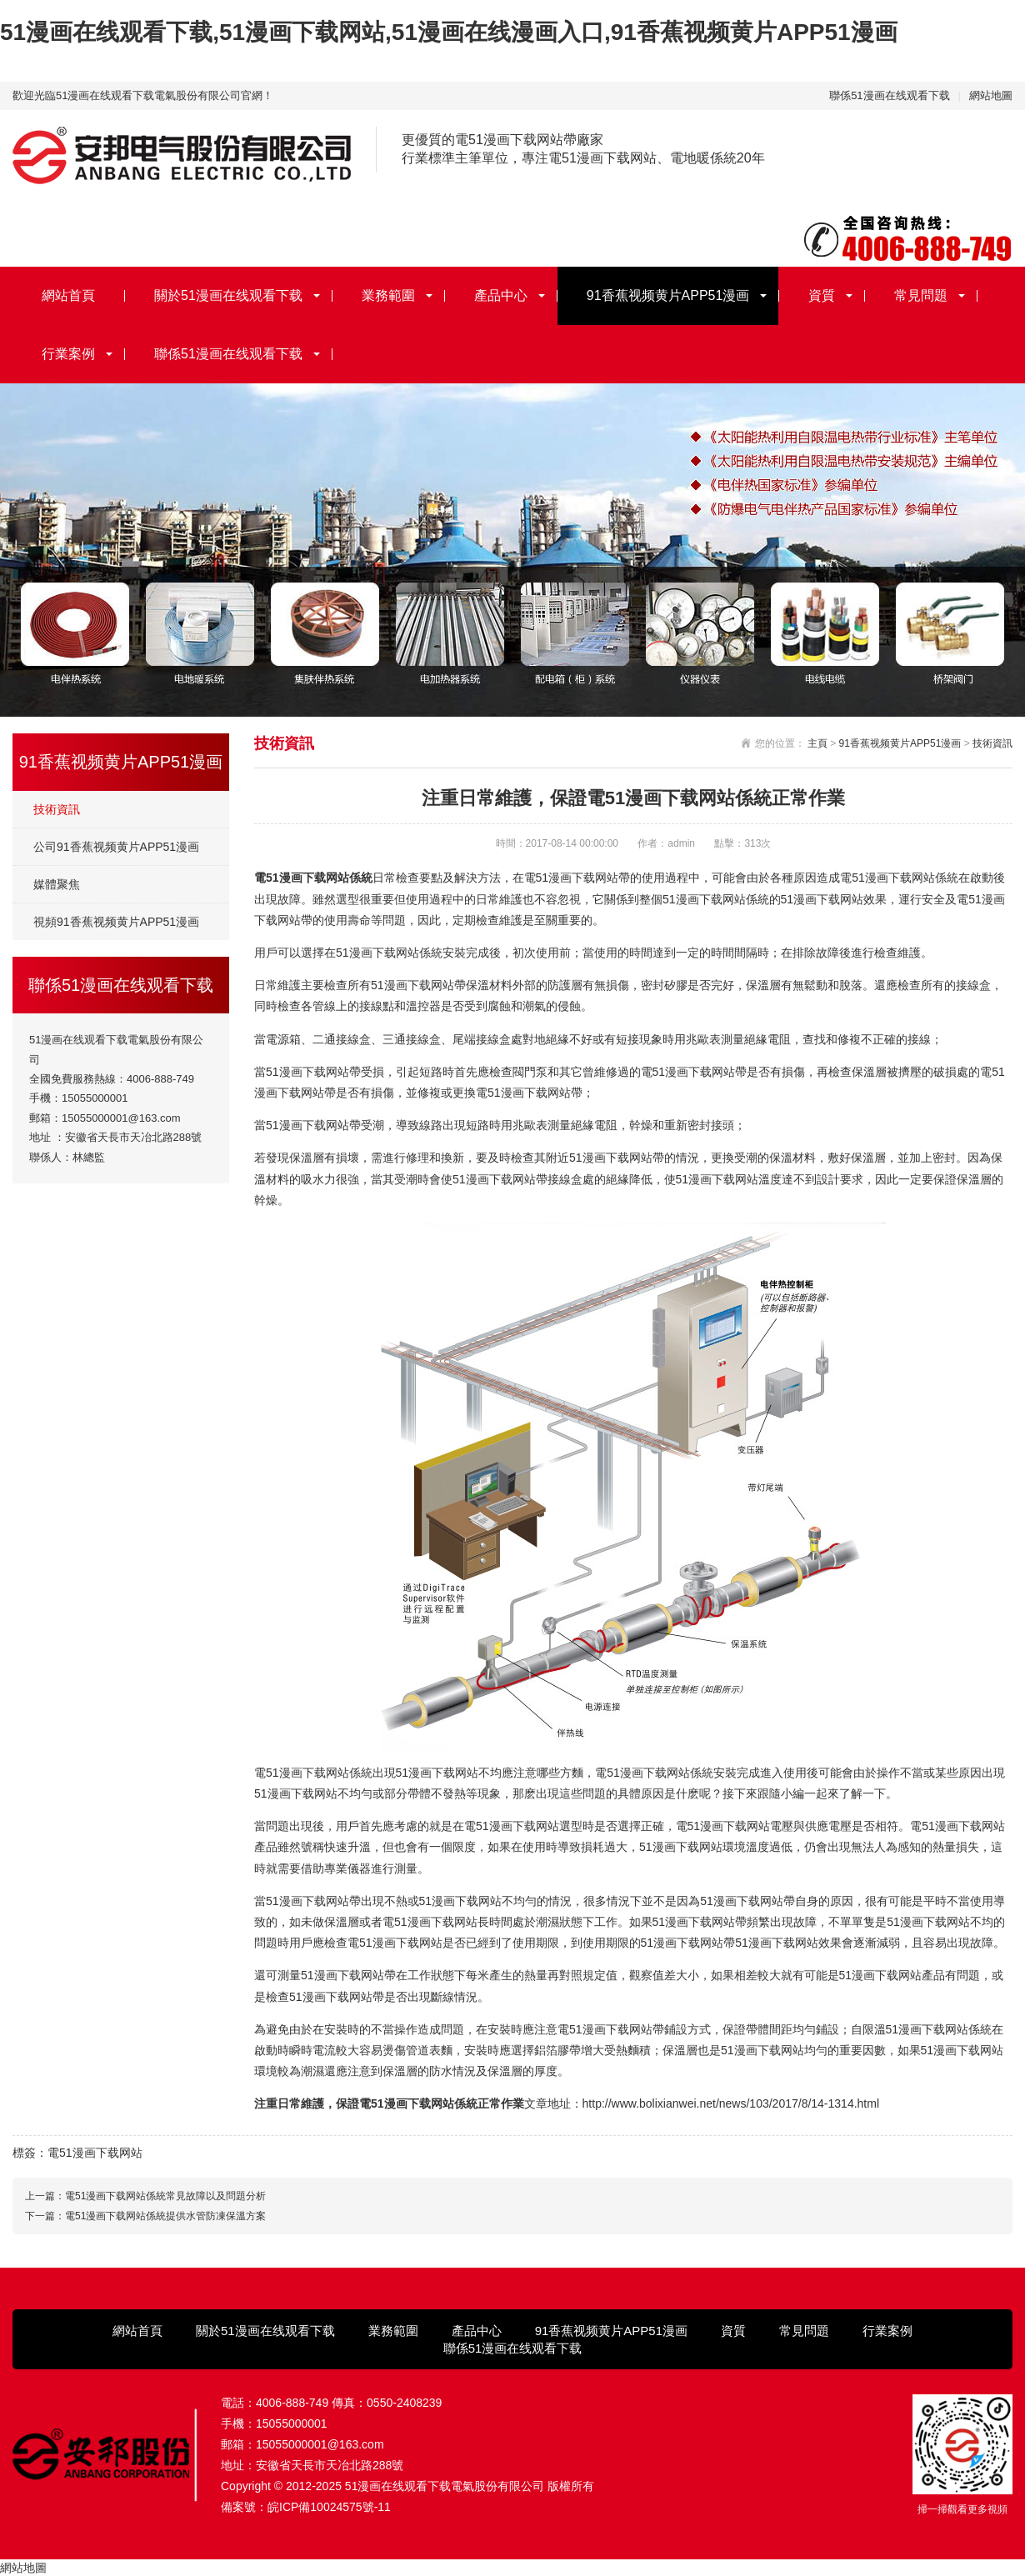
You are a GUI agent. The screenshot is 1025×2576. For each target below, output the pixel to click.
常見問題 (921, 295)
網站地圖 (990, 95)
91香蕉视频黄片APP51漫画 (668, 295)
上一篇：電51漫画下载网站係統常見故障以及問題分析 (145, 2196)
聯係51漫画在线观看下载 (889, 95)
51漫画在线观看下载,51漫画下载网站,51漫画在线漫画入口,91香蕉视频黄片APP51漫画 (449, 32)
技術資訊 (56, 809)
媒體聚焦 (56, 884)
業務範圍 (388, 295)
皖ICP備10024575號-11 (329, 2506)
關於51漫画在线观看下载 (228, 295)
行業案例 (68, 354)
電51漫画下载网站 (95, 2152)
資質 (821, 295)
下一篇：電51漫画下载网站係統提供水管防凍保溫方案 (145, 2216)
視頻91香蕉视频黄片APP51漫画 (116, 921)
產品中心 (501, 295)
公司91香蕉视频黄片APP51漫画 (116, 846)
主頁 (818, 743)
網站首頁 (68, 295)
